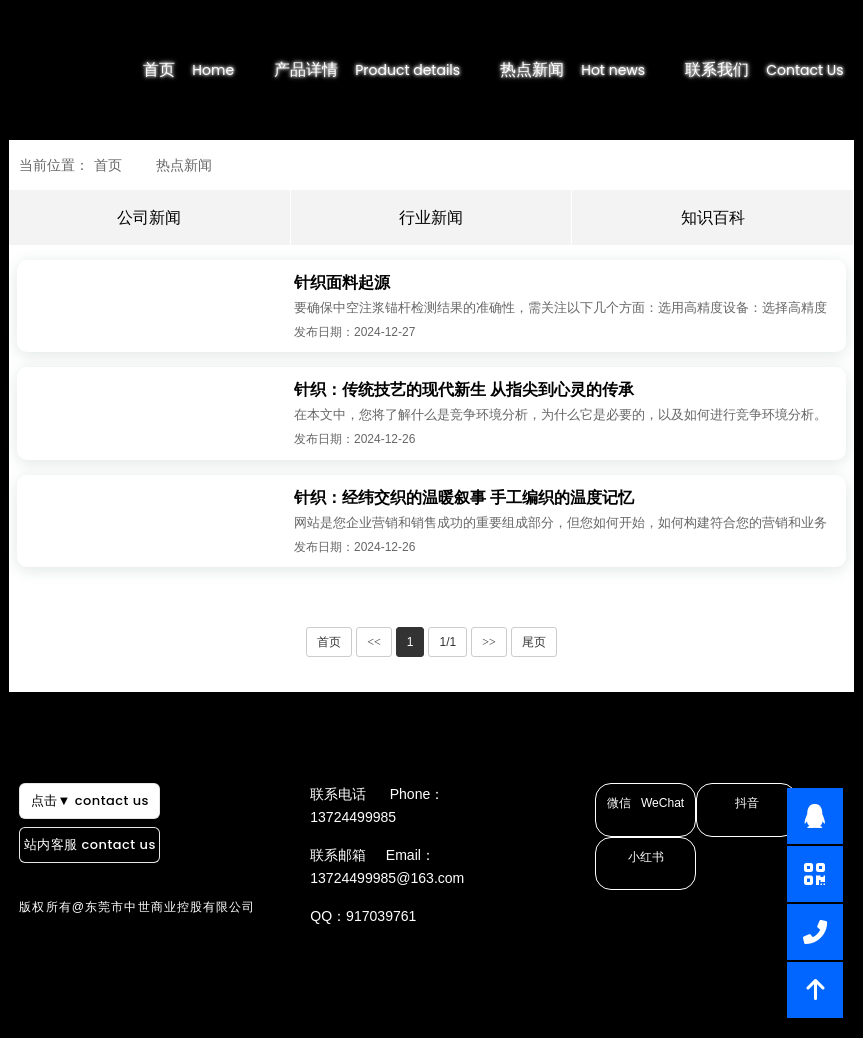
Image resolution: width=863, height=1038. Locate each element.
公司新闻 (149, 217)
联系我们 (784, 69)
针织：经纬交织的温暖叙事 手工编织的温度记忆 (464, 497)
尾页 (534, 642)
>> (489, 642)
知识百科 (713, 217)
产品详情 (386, 69)
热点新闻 (592, 69)
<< (374, 642)
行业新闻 (431, 217)
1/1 (447, 642)
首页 (208, 69)
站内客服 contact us (83, 868)
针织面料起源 (342, 282)
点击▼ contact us (83, 834)
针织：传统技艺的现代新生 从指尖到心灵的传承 (464, 389)
